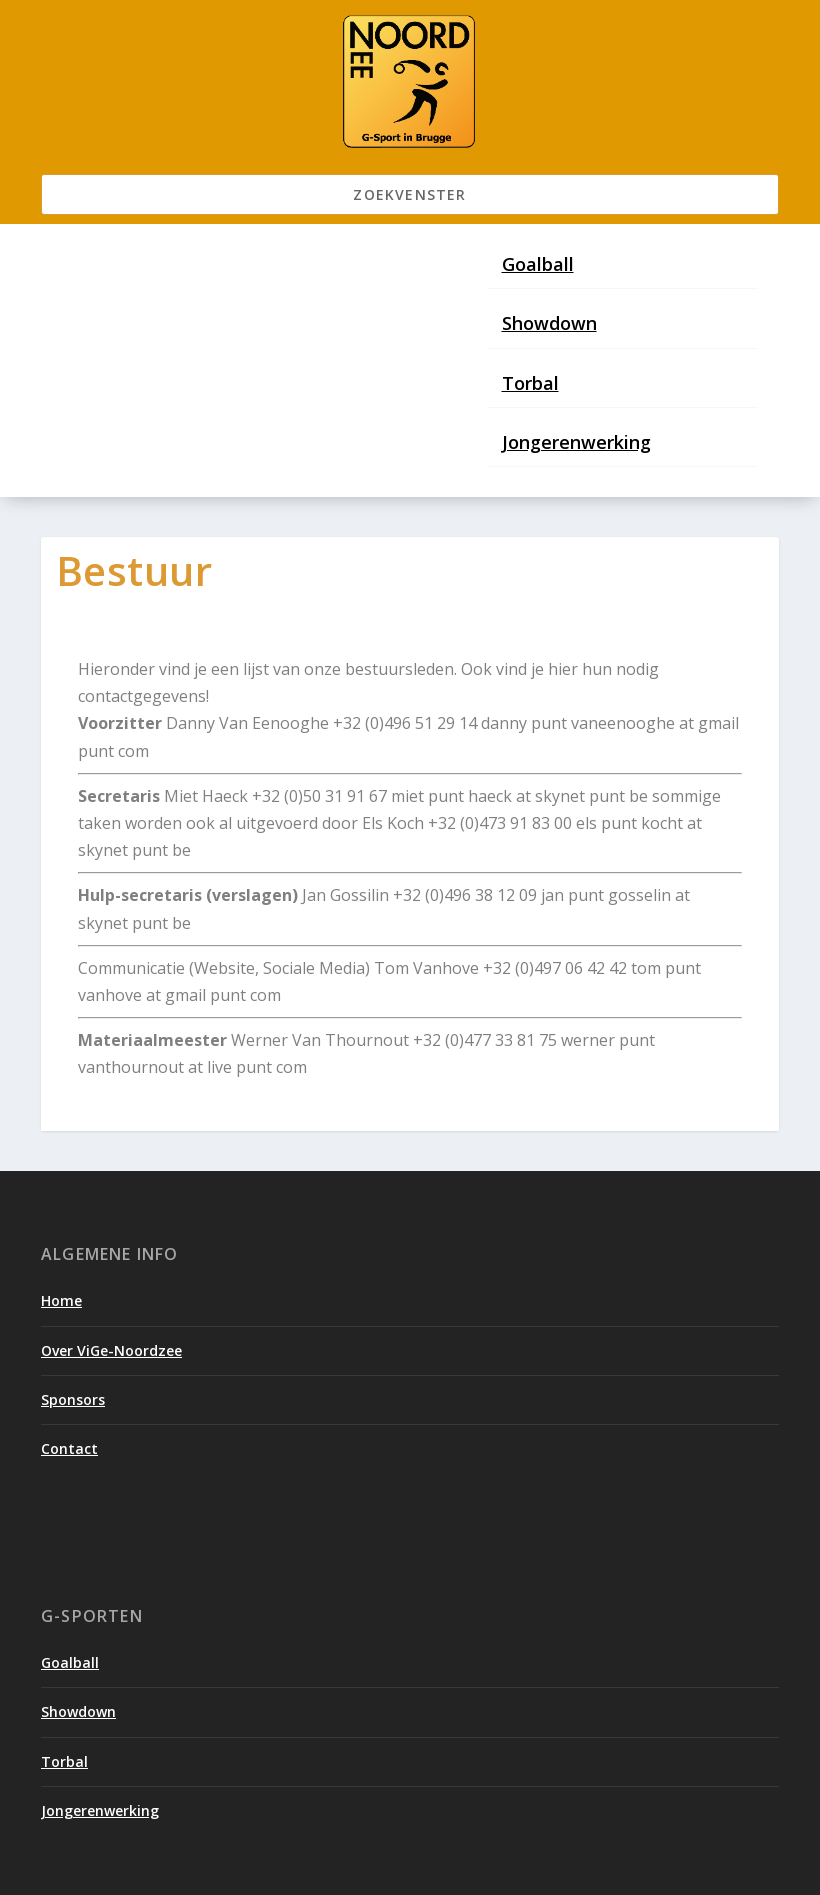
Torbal (530, 383)
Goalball (538, 264)
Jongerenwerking (576, 442)
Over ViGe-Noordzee (111, 1350)
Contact (69, 1448)
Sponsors (73, 1399)
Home (61, 1300)
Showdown (549, 323)
